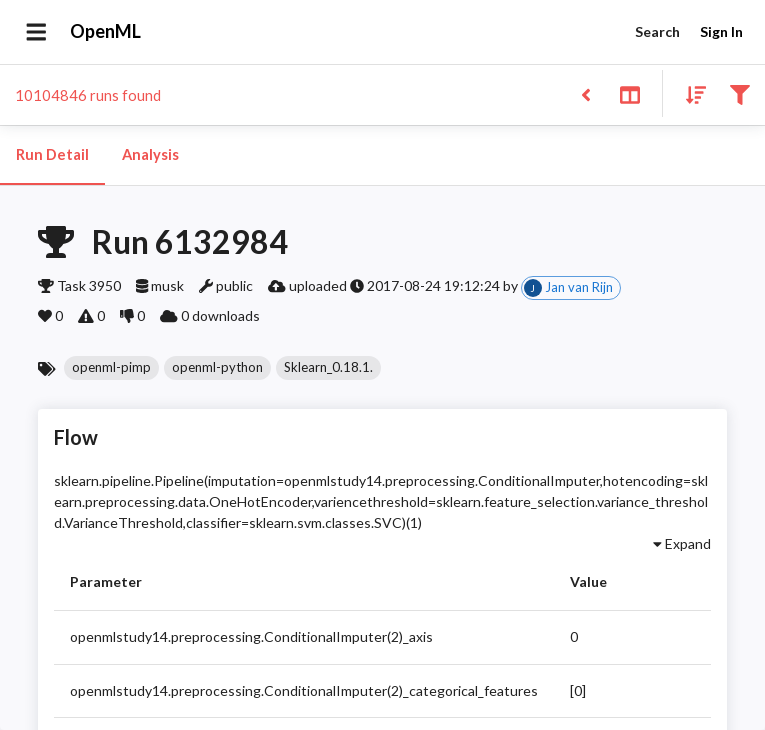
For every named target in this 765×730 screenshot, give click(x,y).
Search (657, 32)
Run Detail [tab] (52, 155)
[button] (111, 368)
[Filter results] (739, 93)
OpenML (106, 32)
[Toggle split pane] (629, 93)
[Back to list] (585, 93)
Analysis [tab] (150, 155)
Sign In (721, 32)
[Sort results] (690, 93)
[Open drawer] (36, 32)
